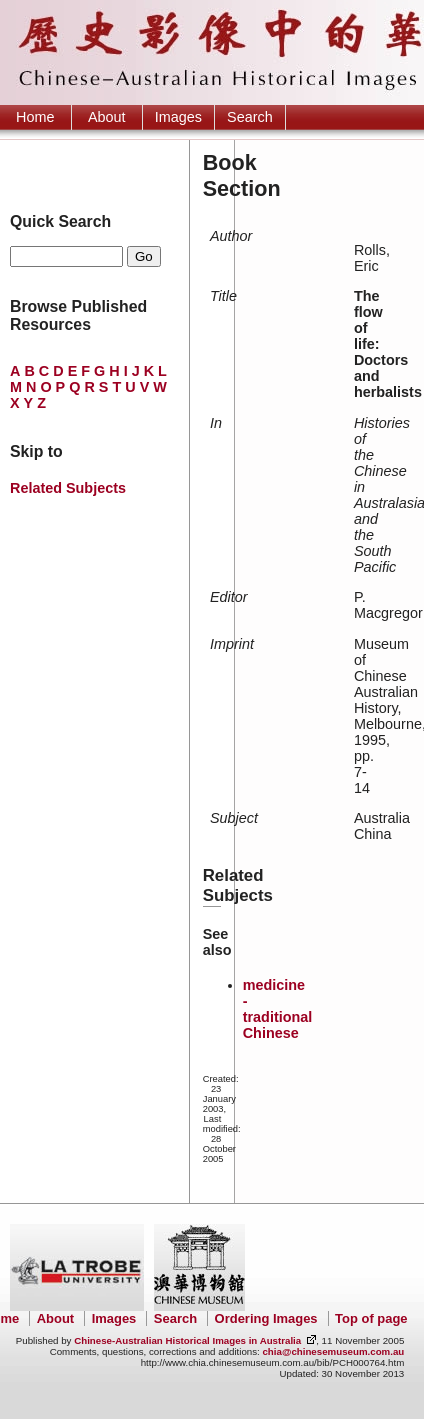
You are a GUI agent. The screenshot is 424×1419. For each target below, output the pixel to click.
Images (178, 117)
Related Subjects (68, 488)
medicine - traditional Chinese (278, 1009)
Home (35, 117)
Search (250, 117)
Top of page (371, 1318)
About (107, 117)
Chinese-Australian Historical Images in (187, 1340)
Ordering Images (266, 1318)
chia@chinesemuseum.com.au (333, 1351)
